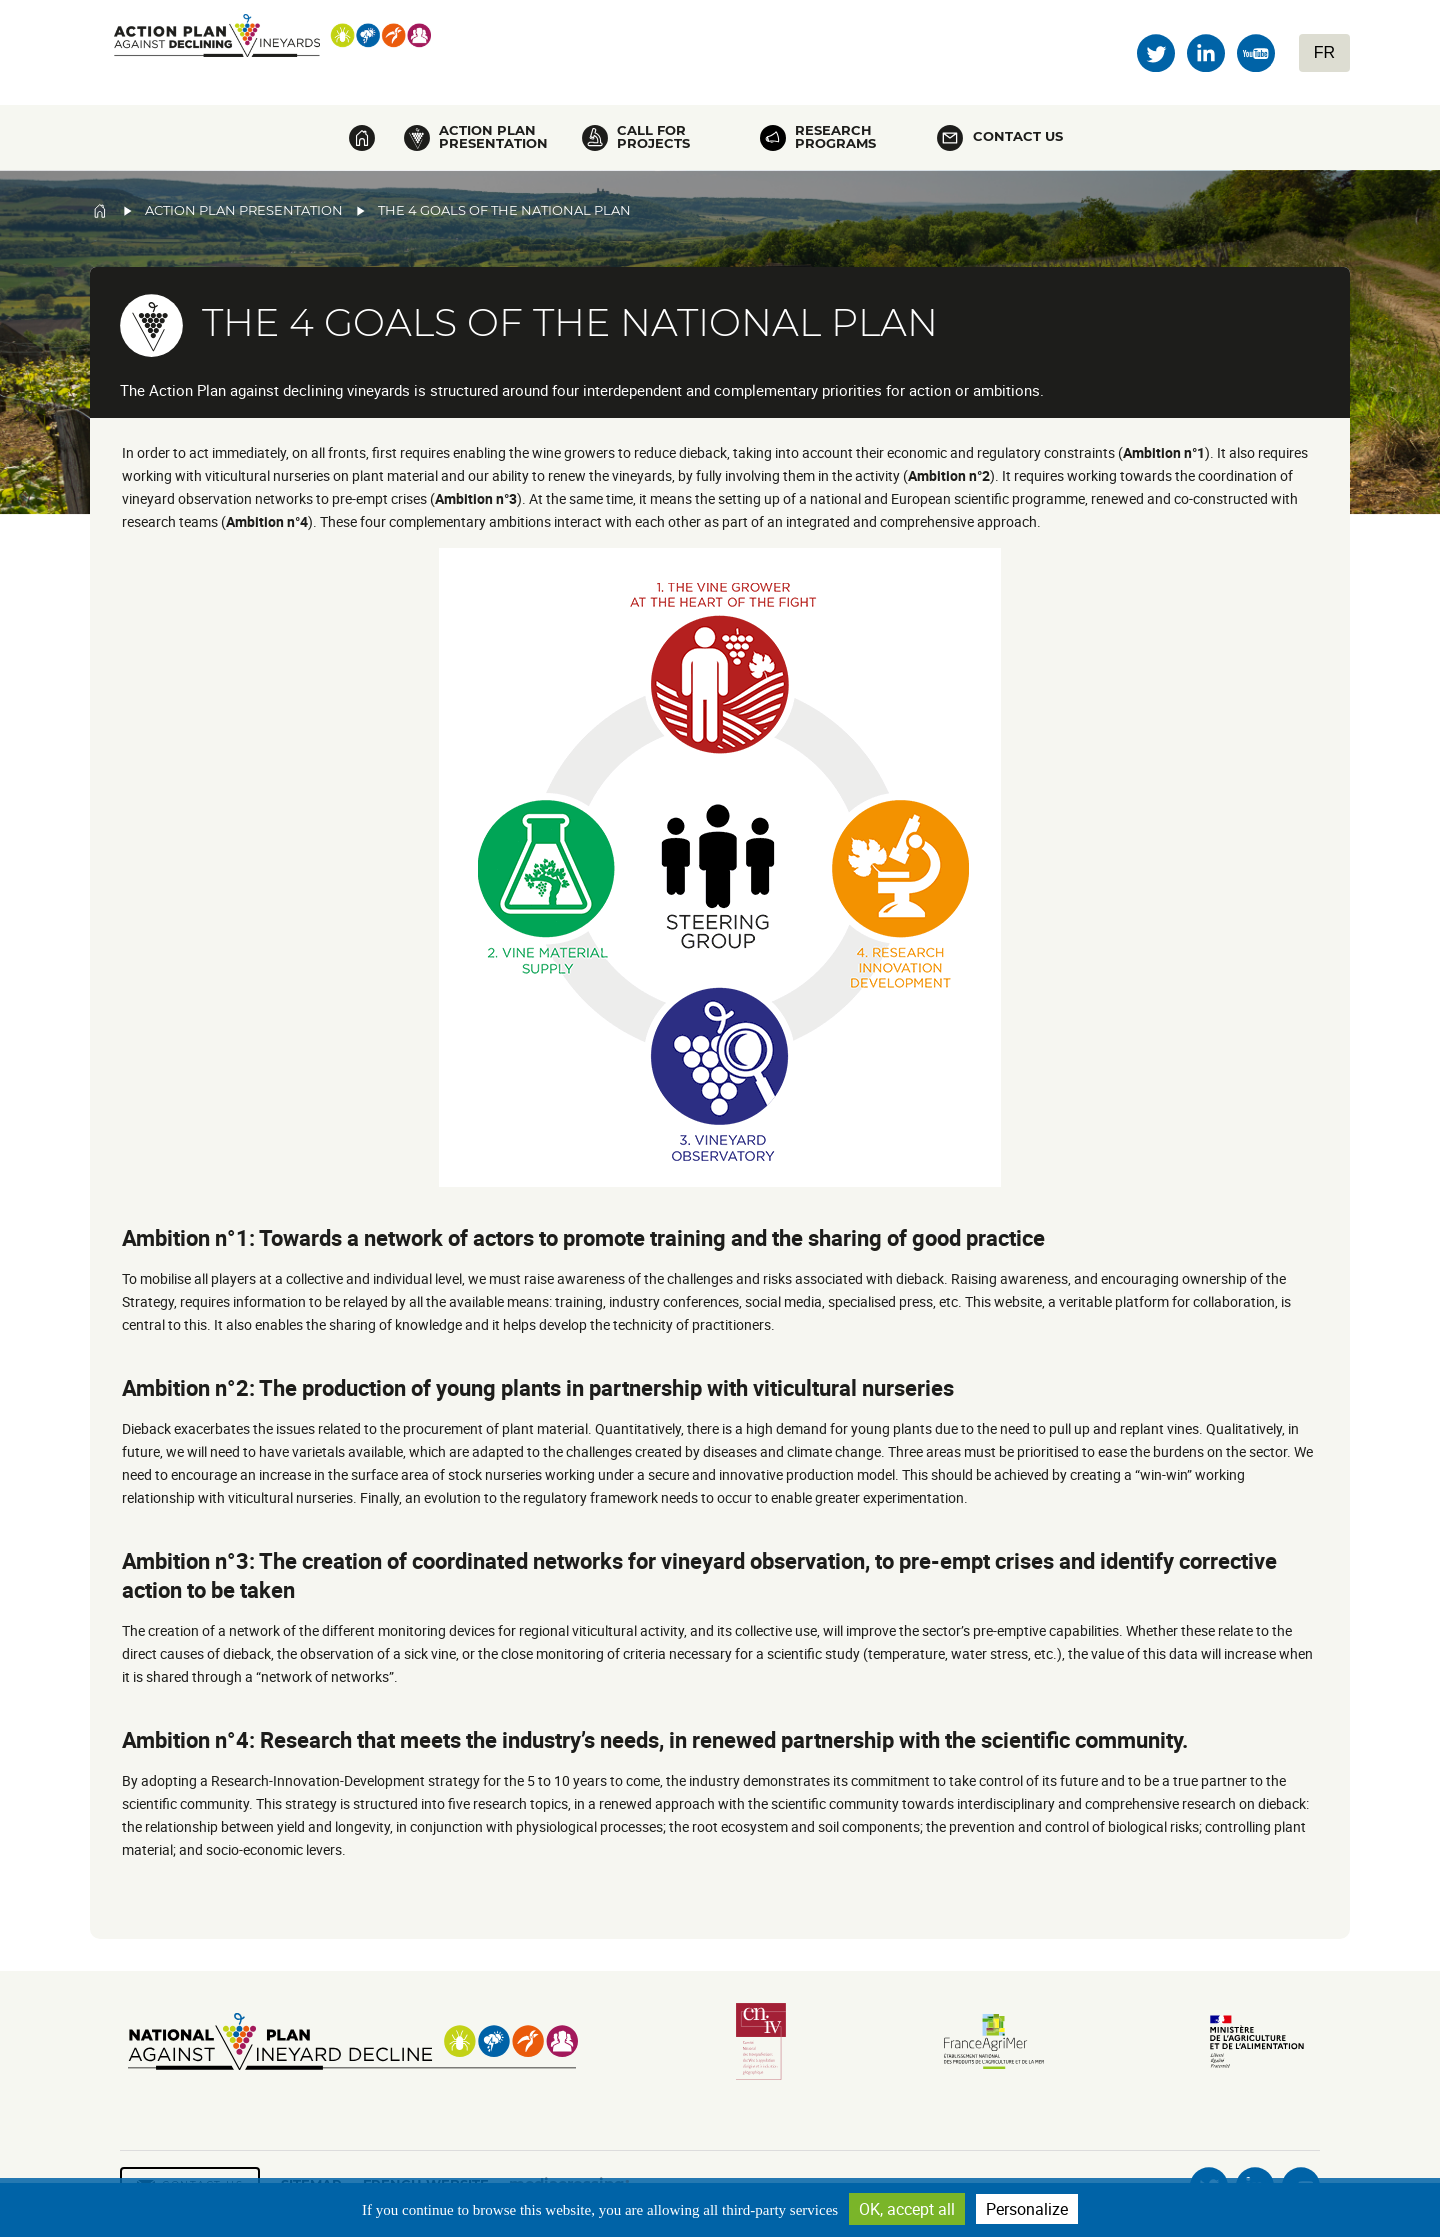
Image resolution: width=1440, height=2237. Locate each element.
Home (362, 137)
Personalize (1027, 2209)
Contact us (1018, 136)
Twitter (1156, 53)
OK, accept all (907, 2209)
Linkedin (1206, 53)
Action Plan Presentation (244, 210)
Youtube (1256, 53)
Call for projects (653, 137)
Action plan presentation (493, 137)
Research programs (835, 137)
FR (1324, 52)
